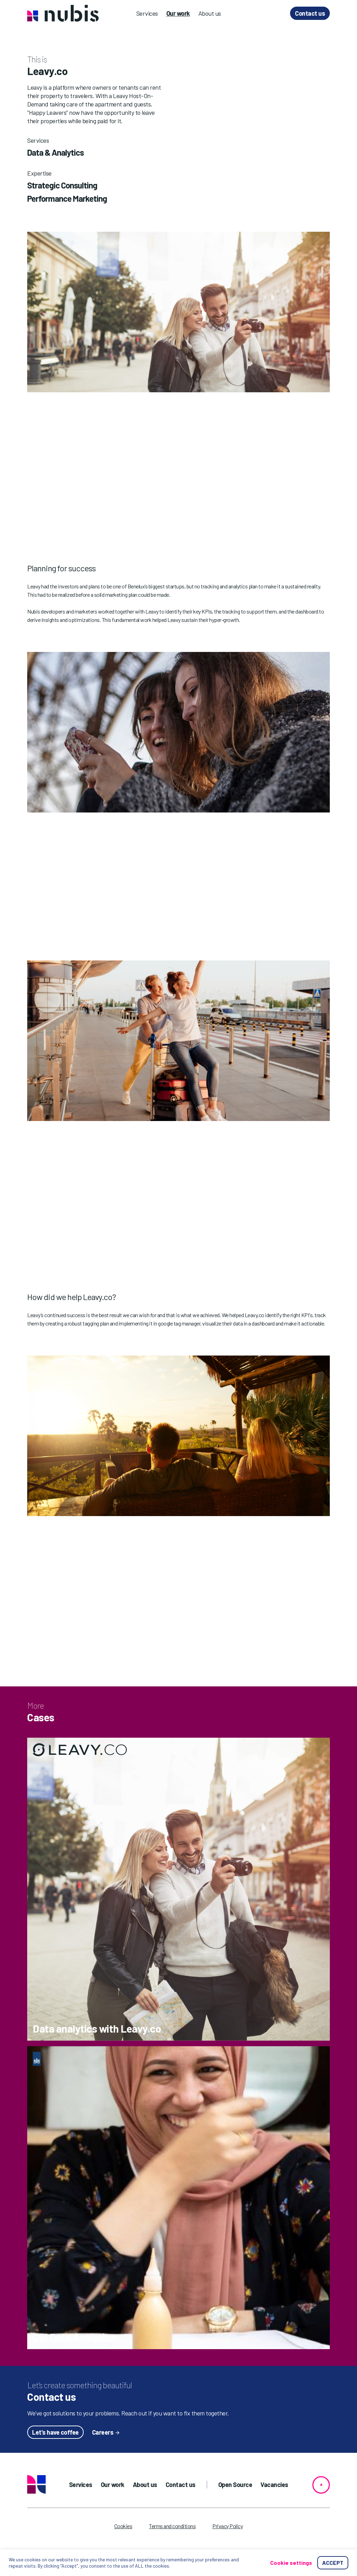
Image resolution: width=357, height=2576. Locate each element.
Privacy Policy (227, 2526)
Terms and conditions (172, 2526)
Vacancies (274, 2484)
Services (147, 13)
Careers (103, 2432)
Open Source (235, 2484)
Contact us (310, 13)
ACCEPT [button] (332, 2562)
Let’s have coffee (55, 2432)
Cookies (123, 2526)
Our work (178, 13)
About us (209, 13)
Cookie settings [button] (291, 2563)
